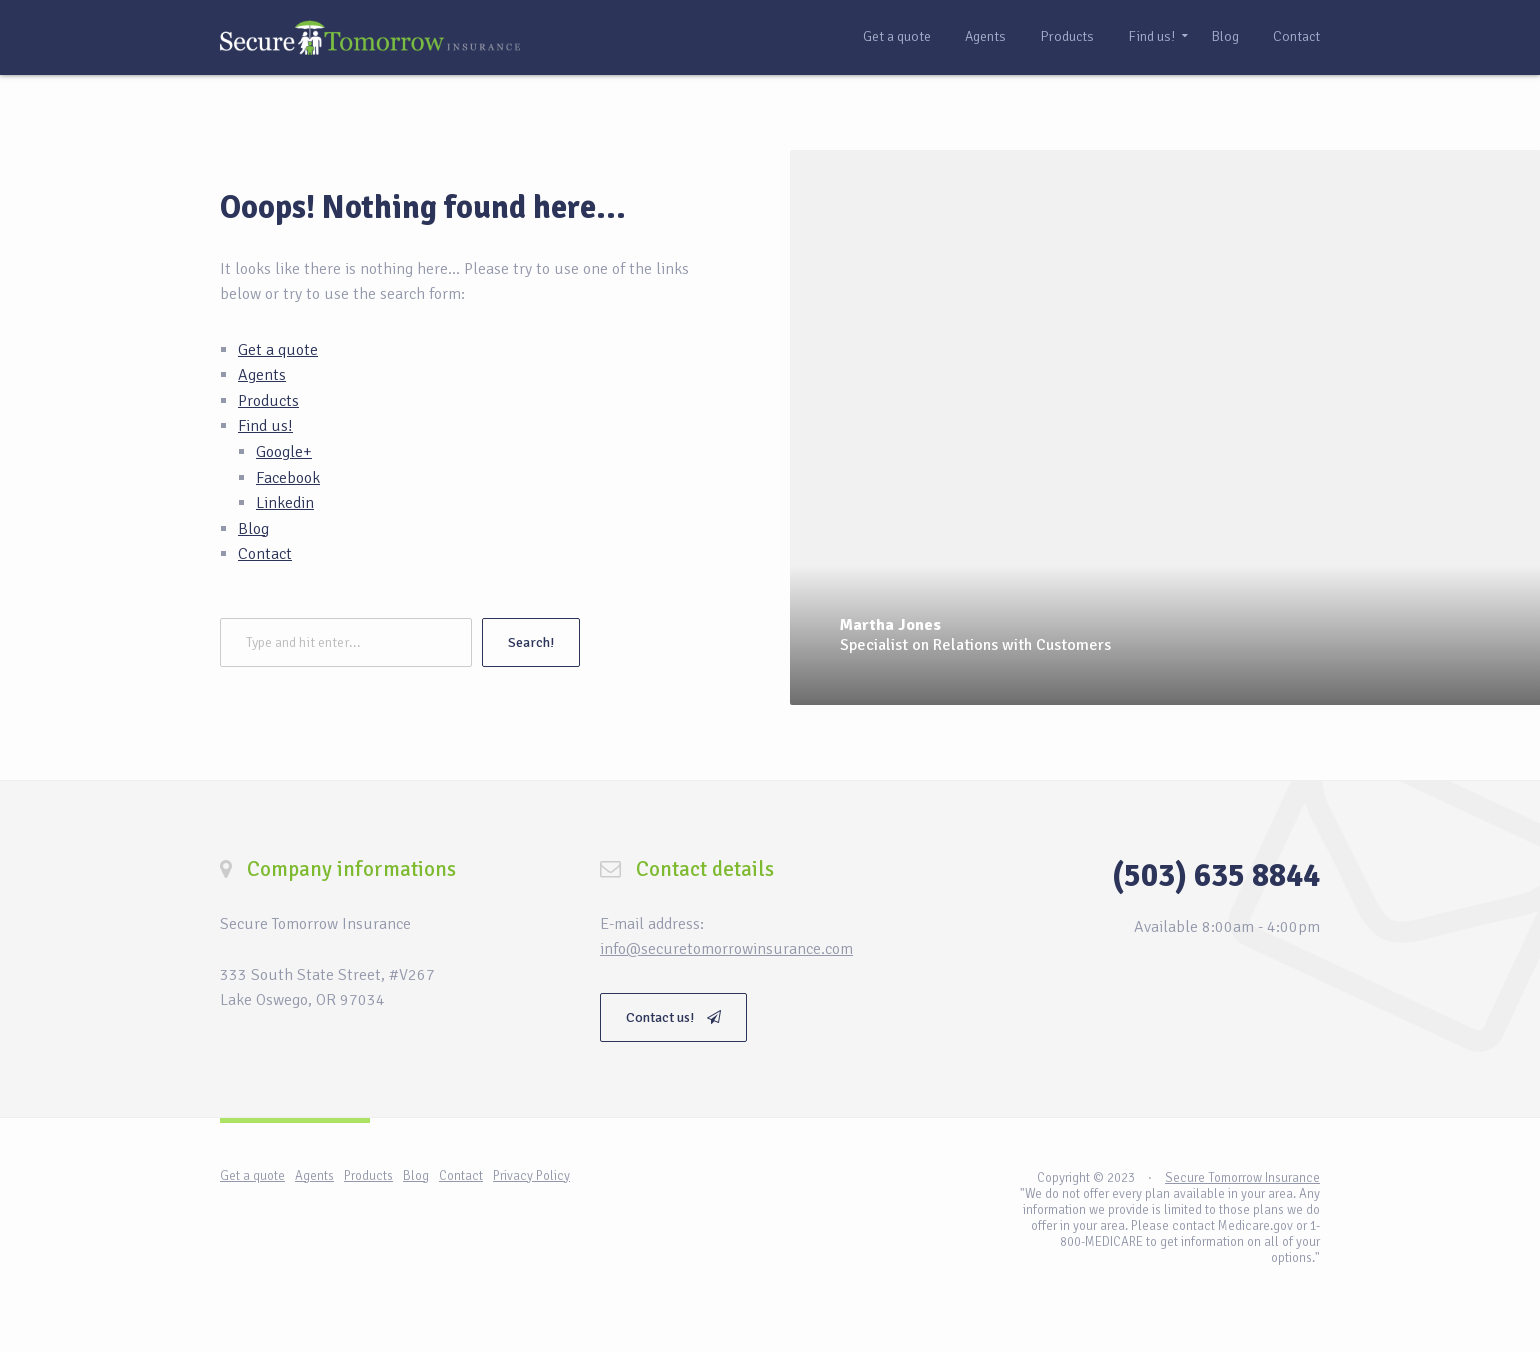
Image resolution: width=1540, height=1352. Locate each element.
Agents (985, 36)
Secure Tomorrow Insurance (1242, 1178)
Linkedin (285, 503)
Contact (1296, 36)
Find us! (1151, 36)
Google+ (284, 452)
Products (1067, 36)
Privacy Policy (531, 1176)
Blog (1225, 36)
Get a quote (897, 36)
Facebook (288, 478)
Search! (531, 642)
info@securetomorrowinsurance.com (726, 949)
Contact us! (673, 1017)
